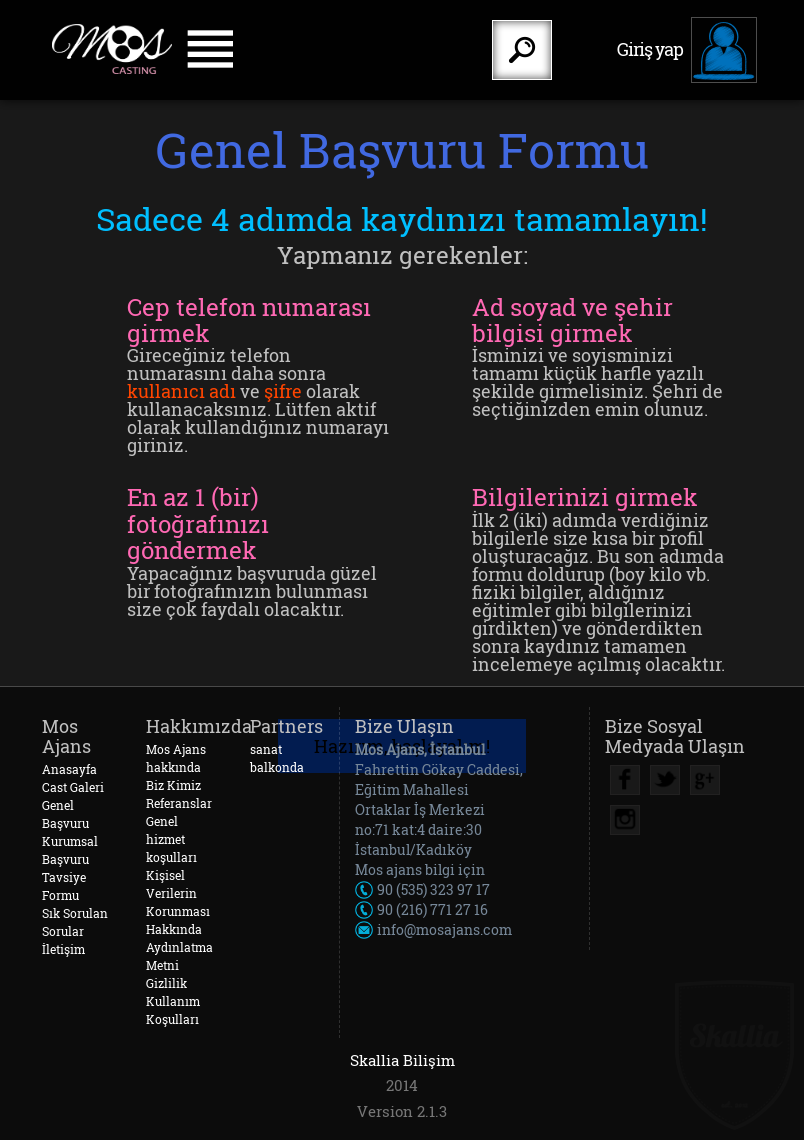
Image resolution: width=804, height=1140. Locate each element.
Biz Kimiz (173, 785)
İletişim (63, 949)
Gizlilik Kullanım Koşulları (173, 1001)
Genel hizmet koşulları (171, 839)
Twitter (665, 780)
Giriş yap (650, 49)
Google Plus (705, 780)
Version (385, 1111)
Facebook (625, 780)
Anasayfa (69, 769)
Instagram (625, 820)
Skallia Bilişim (402, 1060)
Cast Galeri (73, 787)
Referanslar (179, 803)
